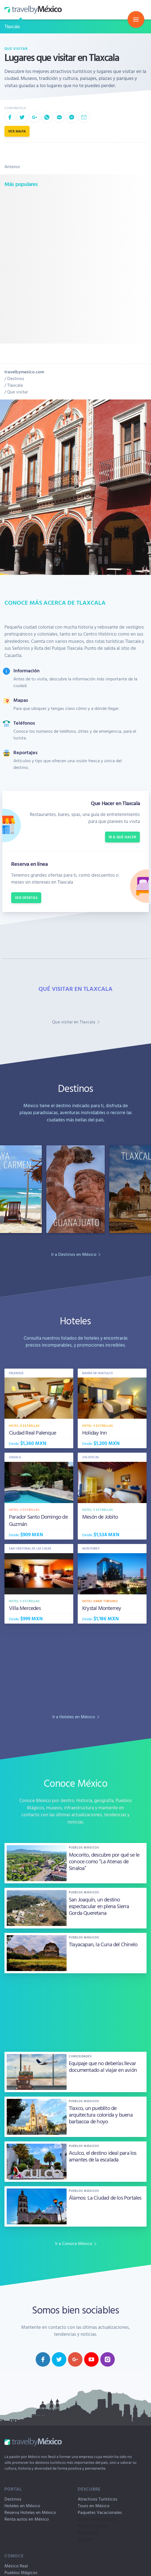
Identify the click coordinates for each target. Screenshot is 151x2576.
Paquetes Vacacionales (100, 2512)
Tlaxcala (12, 26)
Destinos (15, 378)
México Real (16, 2565)
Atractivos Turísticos (97, 2499)
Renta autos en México (26, 2519)
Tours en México (93, 2505)
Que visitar (16, 48)
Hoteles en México (22, 2505)
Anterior (12, 166)
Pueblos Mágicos (20, 2572)
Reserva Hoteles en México (30, 2512)
